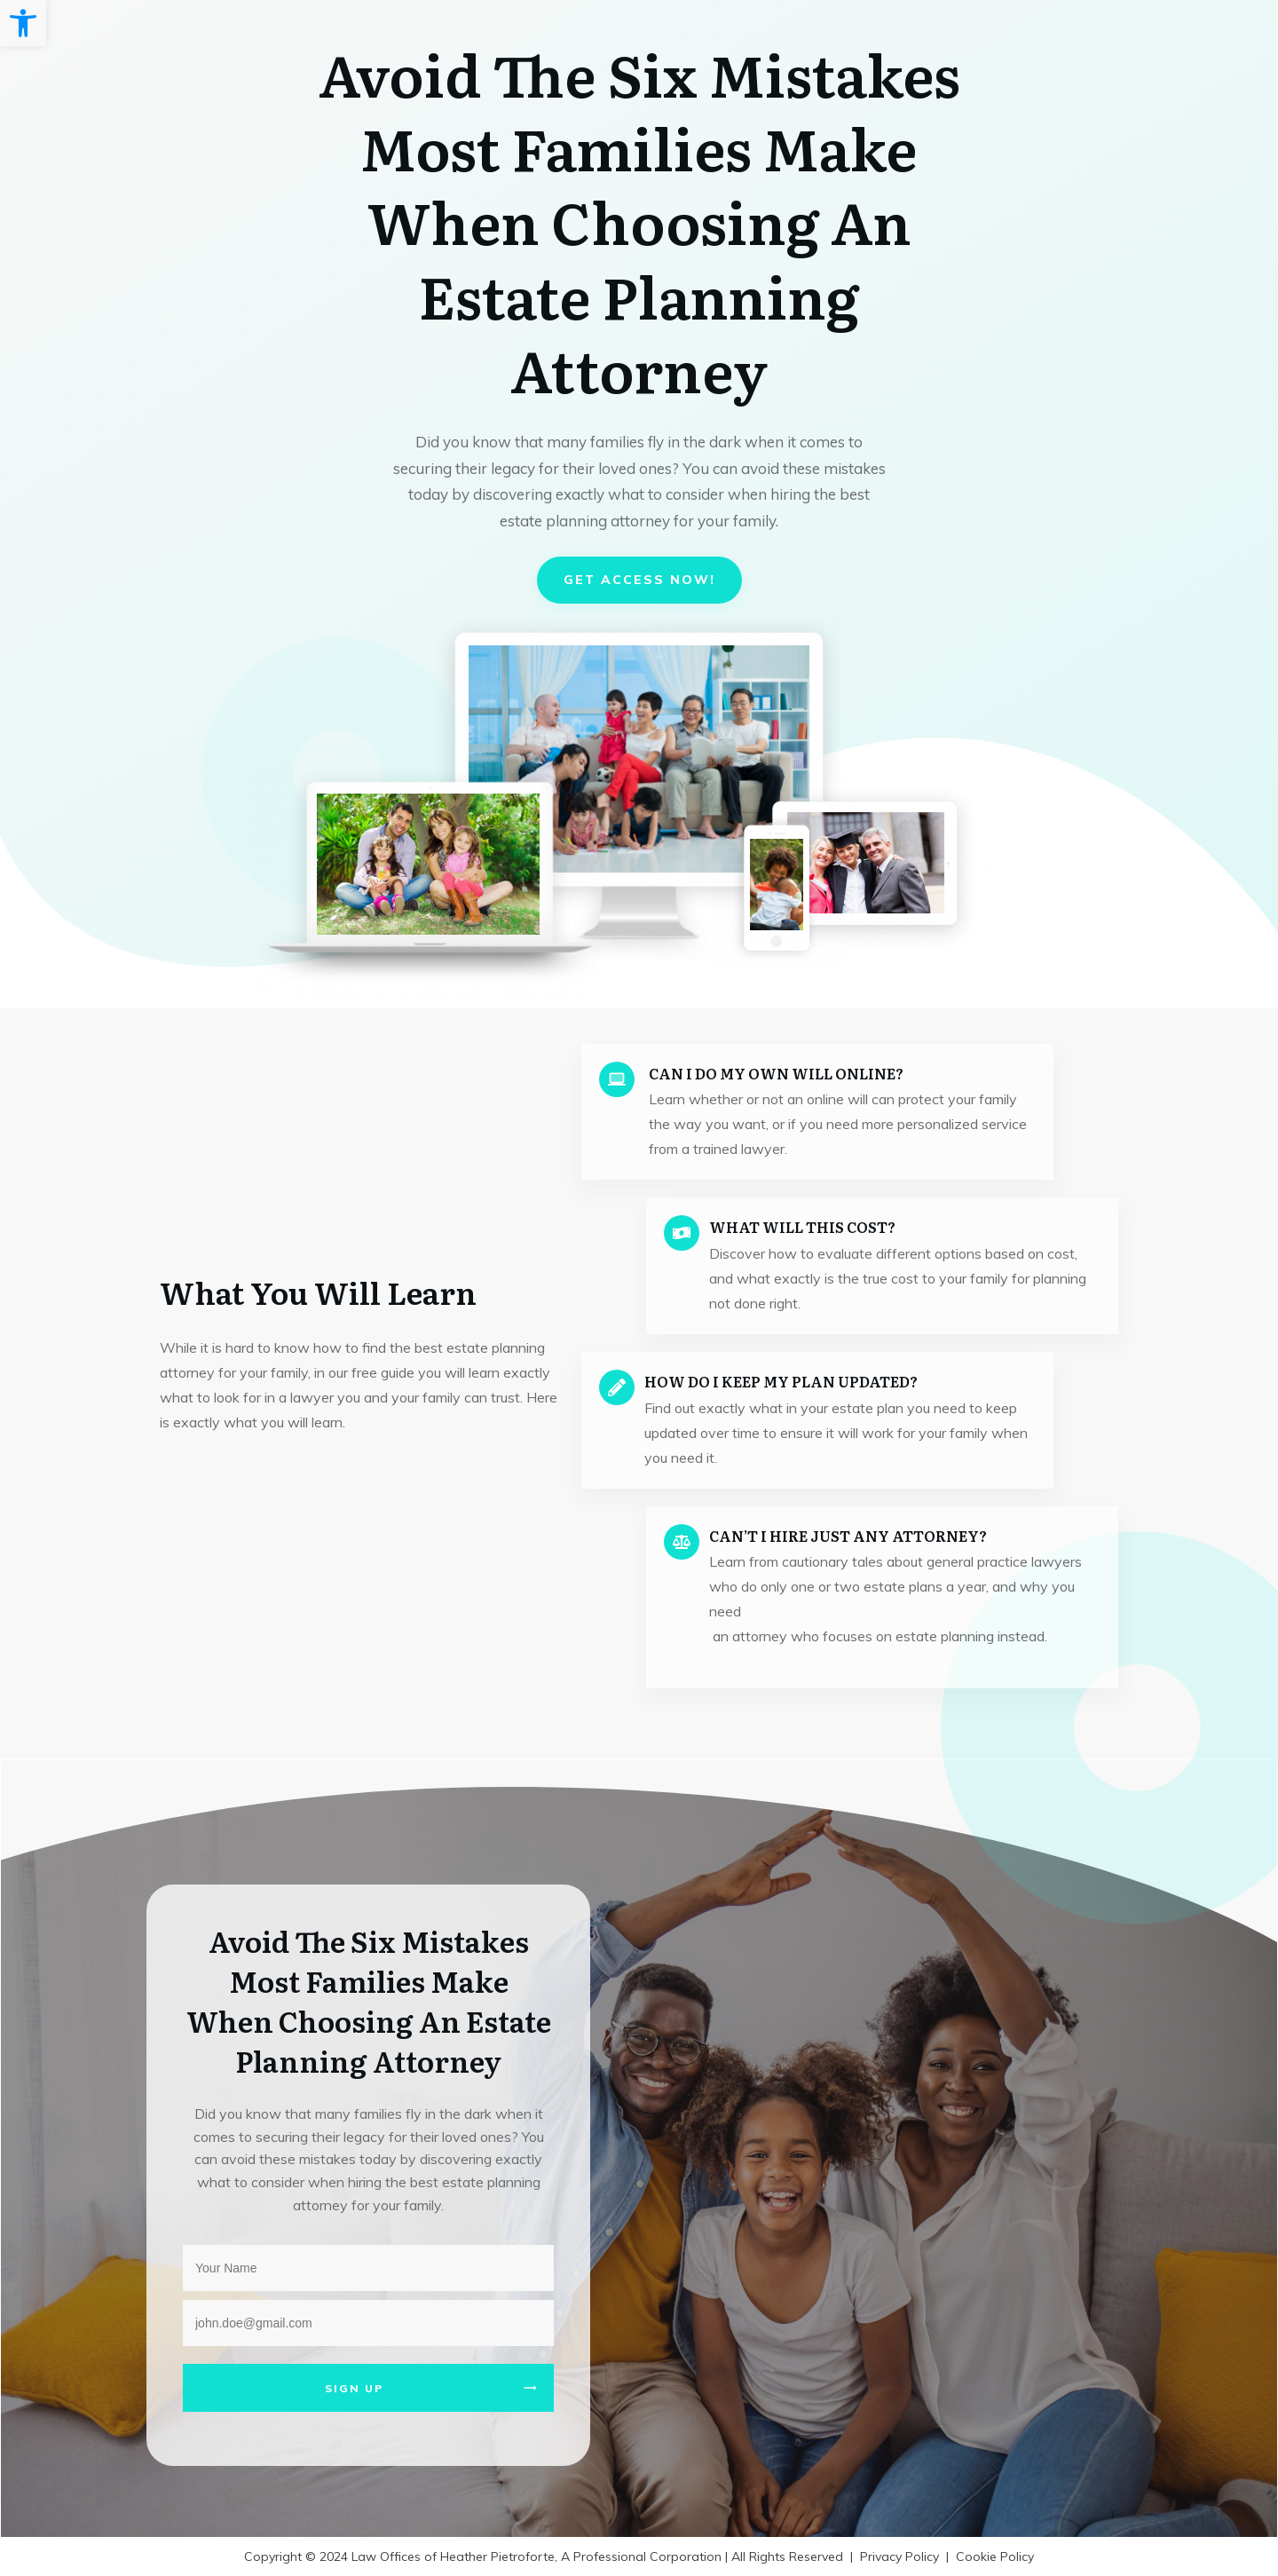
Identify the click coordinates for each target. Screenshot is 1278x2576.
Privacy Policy (899, 2556)
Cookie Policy (995, 2556)
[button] (23, 23)
